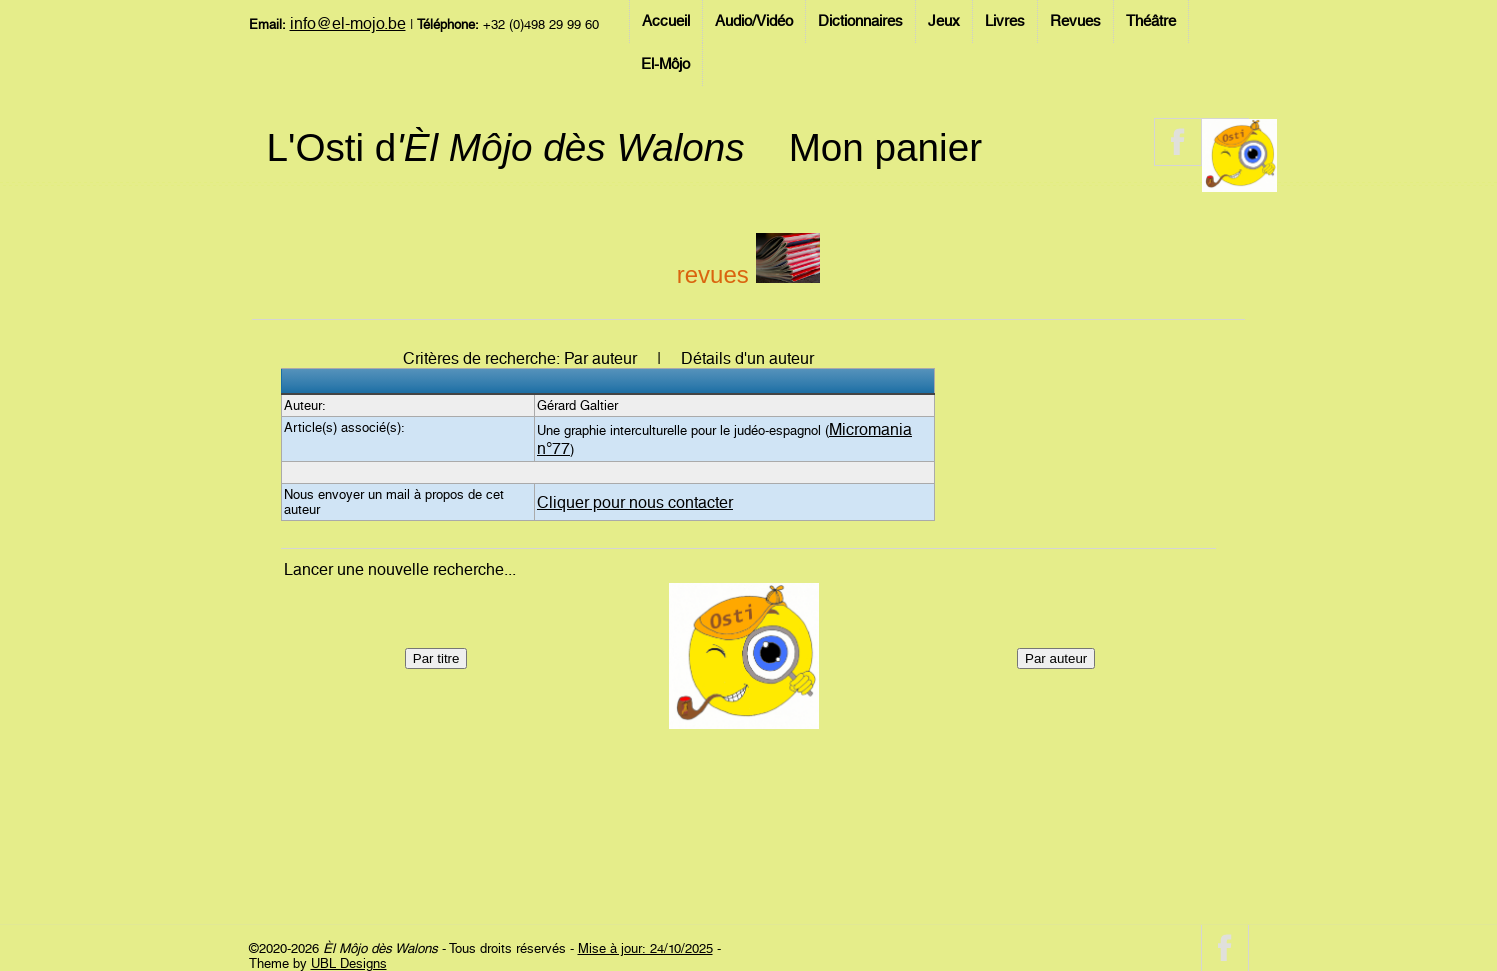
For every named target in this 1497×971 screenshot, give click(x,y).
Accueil (666, 21)
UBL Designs (349, 963)
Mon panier (885, 147)
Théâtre (1151, 21)
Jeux (944, 21)
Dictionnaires (860, 21)
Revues (1075, 21)
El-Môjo (665, 64)
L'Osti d (506, 147)
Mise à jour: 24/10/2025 (645, 948)
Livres (1005, 21)
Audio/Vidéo (754, 21)
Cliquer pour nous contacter (635, 502)
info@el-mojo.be (348, 23)
